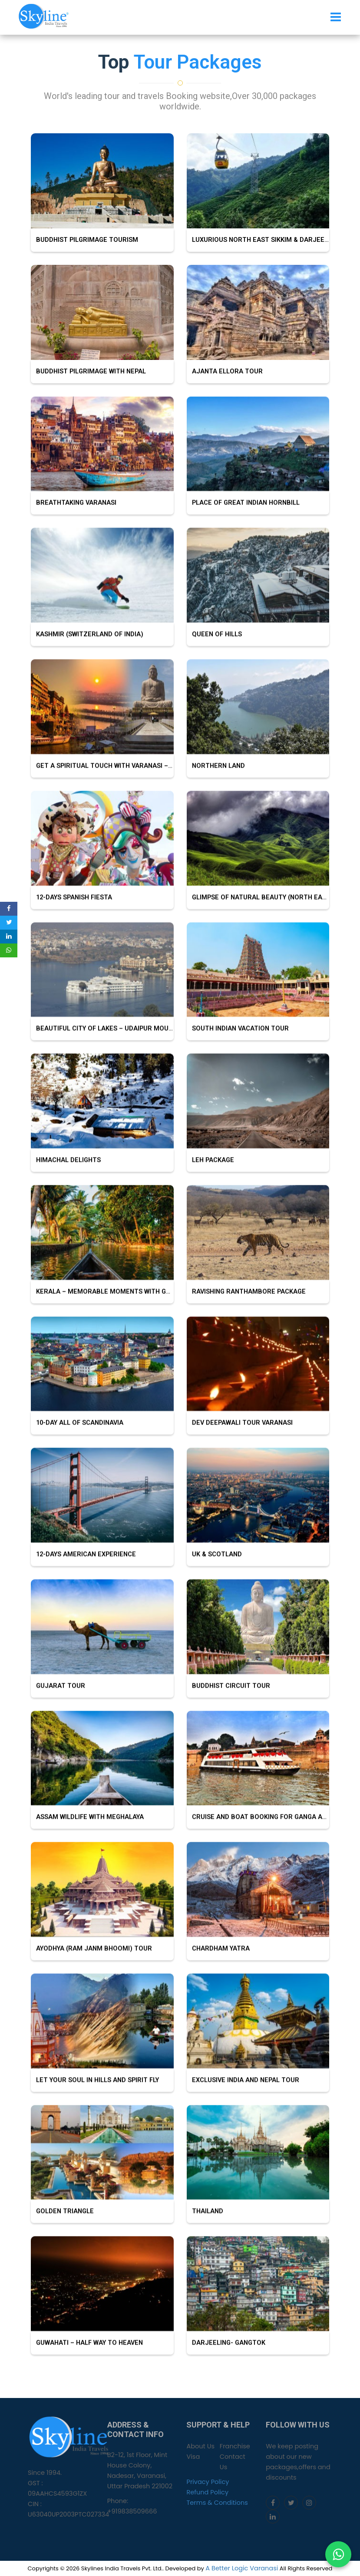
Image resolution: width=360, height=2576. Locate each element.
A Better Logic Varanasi (241, 2568)
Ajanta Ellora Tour (225, 371)
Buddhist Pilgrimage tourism (84, 240)
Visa (193, 2456)
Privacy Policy (207, 2481)
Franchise (235, 2446)
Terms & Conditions (217, 2502)
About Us (200, 2446)
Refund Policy (207, 2492)
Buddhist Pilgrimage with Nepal (88, 371)
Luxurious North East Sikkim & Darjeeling (262, 240)
